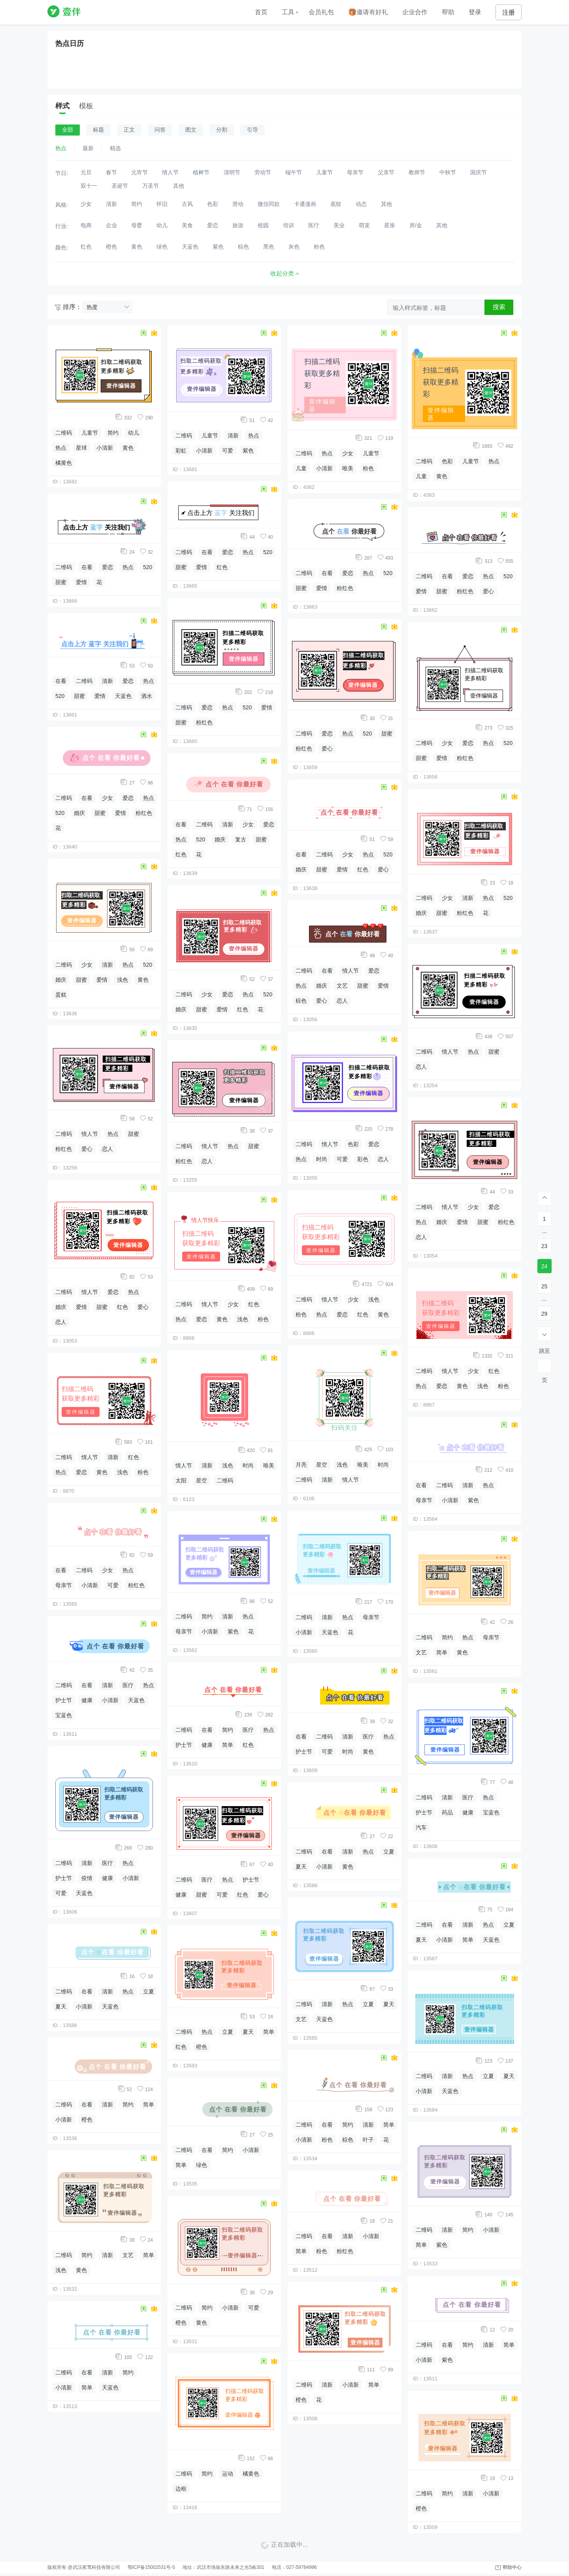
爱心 (86, 1149)
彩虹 (181, 450)
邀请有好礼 (368, 12)
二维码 (63, 433)
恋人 (107, 1149)
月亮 (301, 1464)
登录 (475, 12)
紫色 (248, 450)
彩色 (362, 1159)
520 (147, 567)
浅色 (122, 980)
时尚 (248, 1465)
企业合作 (415, 12)
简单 (148, 2104)
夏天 (60, 2006)
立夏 (148, 1991)
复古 (240, 839)
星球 (81, 448)
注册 (508, 12)
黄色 (128, 448)
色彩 (353, 1144)
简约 (113, 433)
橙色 (86, 2119)
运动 (227, 2473)
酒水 (146, 696)
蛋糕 (60, 995)
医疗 (128, 1685)
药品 (447, 1812)
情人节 (89, 1134)
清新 (107, 681)
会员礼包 (321, 12)
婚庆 (79, 813)
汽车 (421, 1827)
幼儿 (133, 433)
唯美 (268, 1465)
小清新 (104, 448)
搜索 (499, 307)
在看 (86, 567)
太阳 (181, 1480)
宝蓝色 (63, 1715)
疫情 (86, 1878)
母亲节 (63, 1585)
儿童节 (89, 433)
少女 (107, 798)
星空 (201, 1480)
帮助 (448, 12)
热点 (60, 448)
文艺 (128, 2255)
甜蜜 (60, 582)
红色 (122, 1307)
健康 (86, 1700)
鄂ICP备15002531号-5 (151, 2567)
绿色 (201, 2165)
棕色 (301, 1001)
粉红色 (144, 813)
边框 (181, 2488)
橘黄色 (63, 463)
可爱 (113, 1585)
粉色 (143, 1472)
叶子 (368, 2140)
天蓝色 (123, 696)
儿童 (301, 468)
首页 (261, 12)
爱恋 (107, 567)
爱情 (81, 582)
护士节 (63, 1700)
